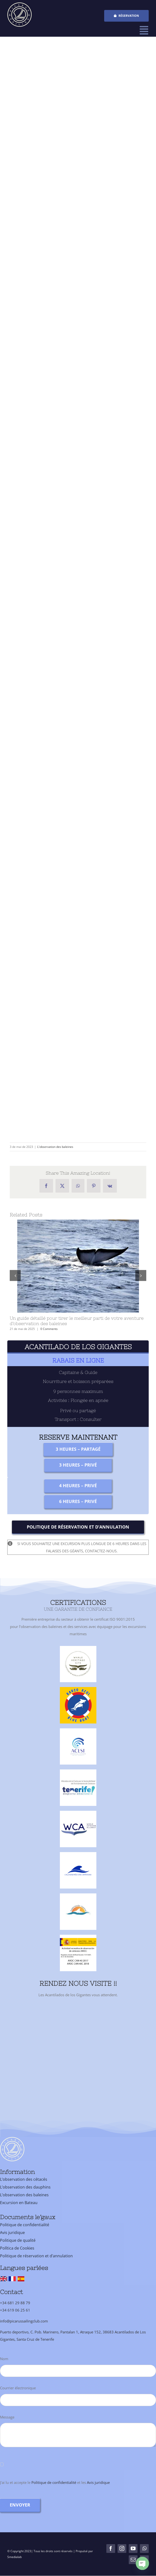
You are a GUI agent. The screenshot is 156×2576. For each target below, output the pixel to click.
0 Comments (49, 1329)
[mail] (133, 2559)
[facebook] (110, 2548)
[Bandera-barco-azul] (78, 1688)
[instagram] (122, 2548)
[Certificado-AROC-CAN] (78, 1936)
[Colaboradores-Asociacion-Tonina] (78, 1895)
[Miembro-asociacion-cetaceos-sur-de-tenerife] (78, 1730)
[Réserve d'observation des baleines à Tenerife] (126, 16)
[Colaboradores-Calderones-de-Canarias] (78, 1853)
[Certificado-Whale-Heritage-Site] (78, 1647)
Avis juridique (98, 2482)
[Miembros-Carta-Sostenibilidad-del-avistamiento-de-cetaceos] (78, 1771)
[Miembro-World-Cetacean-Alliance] (78, 1812)
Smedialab (14, 2557)
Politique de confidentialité (53, 2482)
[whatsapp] (144, 2548)
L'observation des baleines (55, 1147)
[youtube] (133, 2548)
